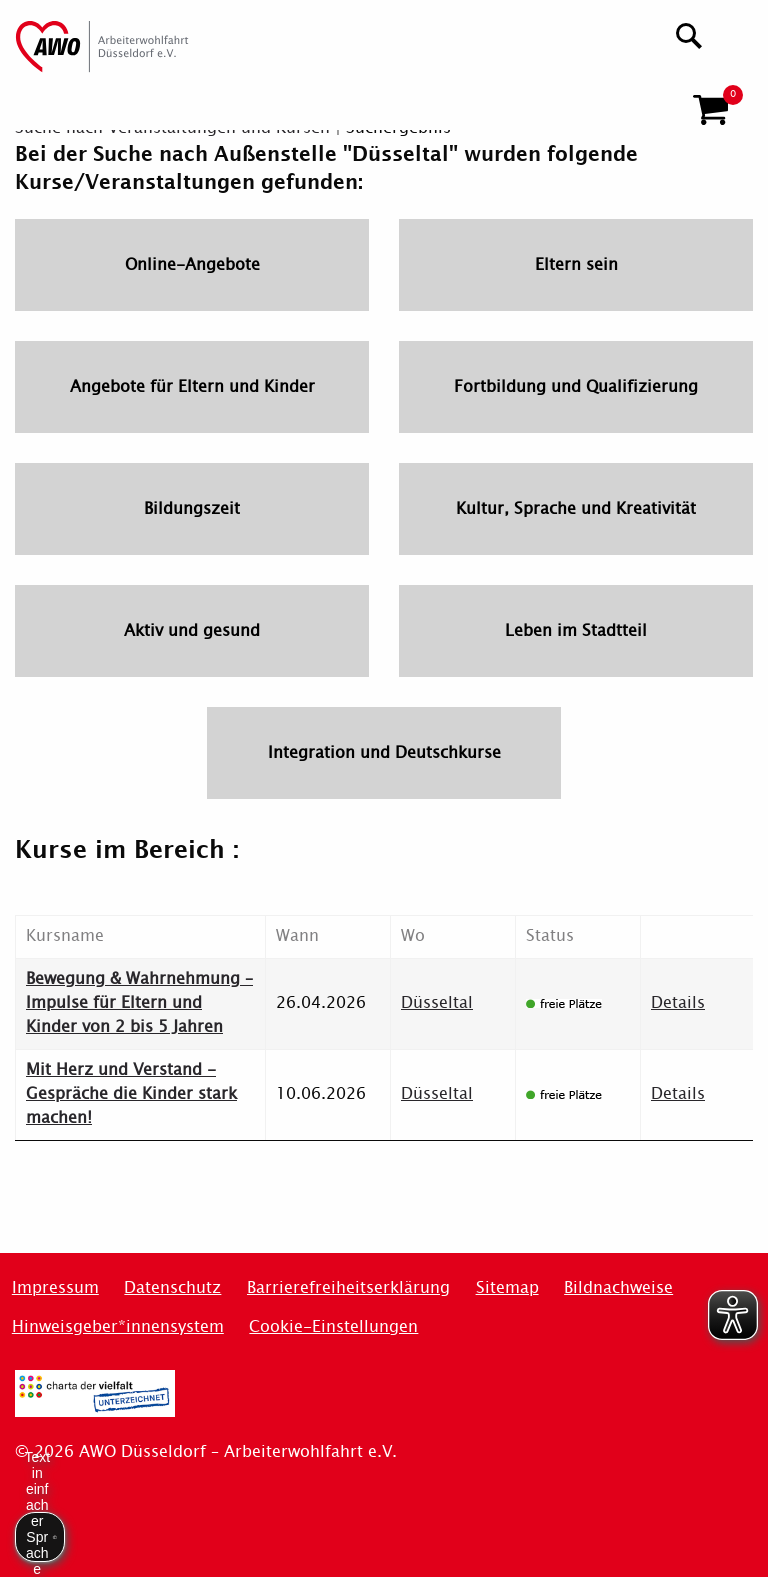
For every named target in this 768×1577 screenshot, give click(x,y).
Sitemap (507, 1287)
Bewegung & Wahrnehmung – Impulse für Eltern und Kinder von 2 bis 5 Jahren (139, 1002)
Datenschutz (172, 1287)
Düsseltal (437, 1002)
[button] (710, 102)
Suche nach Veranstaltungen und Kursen (172, 127)
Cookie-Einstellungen (333, 1326)
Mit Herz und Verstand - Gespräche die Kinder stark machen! (131, 1093)
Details (678, 1002)
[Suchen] (689, 33)
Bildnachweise (618, 1287)
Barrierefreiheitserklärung (348, 1287)
